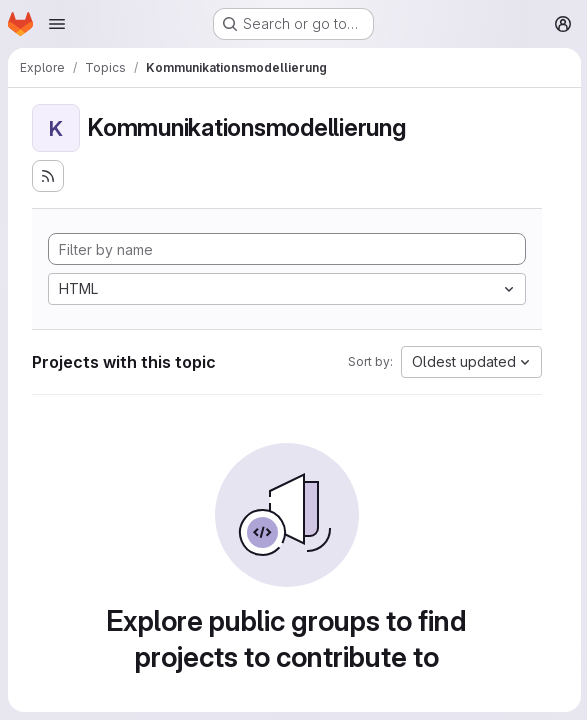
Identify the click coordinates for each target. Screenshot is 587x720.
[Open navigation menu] (57, 24)
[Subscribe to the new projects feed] (48, 176)
